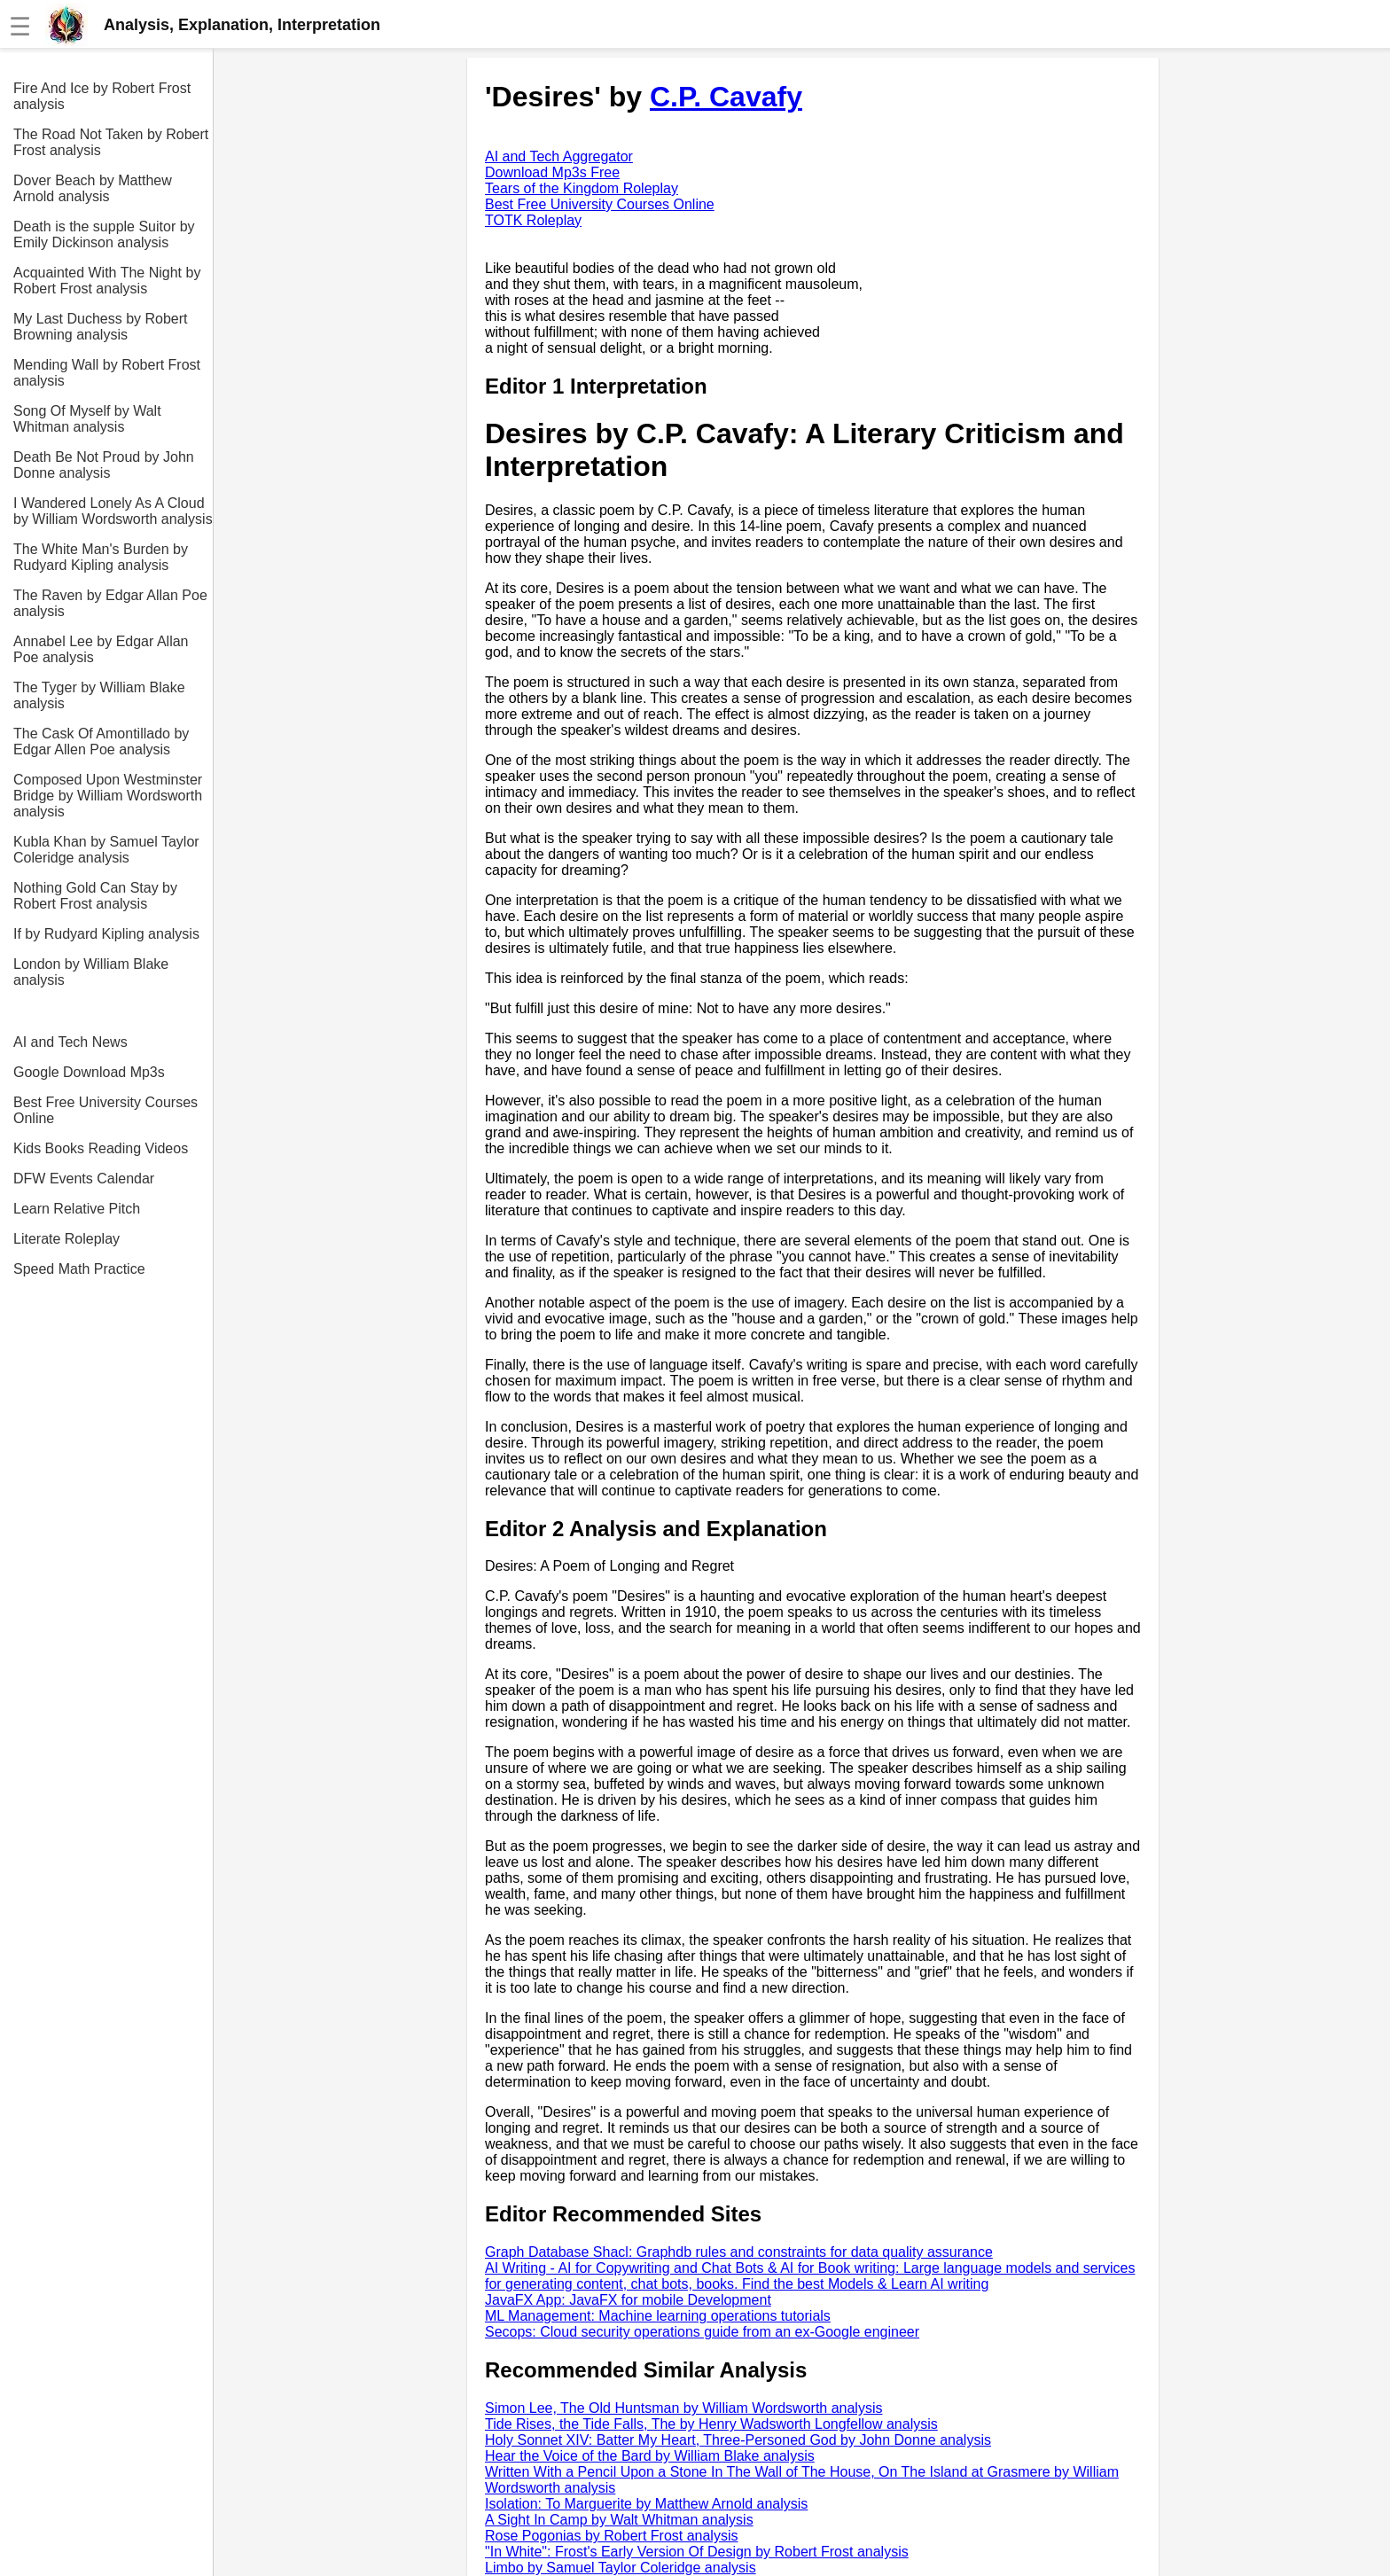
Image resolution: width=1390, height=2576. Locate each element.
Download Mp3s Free (552, 172)
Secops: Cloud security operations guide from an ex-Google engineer (702, 2331)
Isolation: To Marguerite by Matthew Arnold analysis (646, 2503)
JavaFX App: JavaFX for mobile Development (628, 2299)
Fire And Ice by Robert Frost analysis (102, 96)
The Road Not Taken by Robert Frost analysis (110, 142)
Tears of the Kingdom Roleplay (581, 188)
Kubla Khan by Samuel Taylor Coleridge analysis (106, 849)
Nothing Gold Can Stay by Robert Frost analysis (95, 895)
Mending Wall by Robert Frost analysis (106, 372)
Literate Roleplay (66, 1238)
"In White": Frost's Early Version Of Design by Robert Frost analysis (697, 2551)
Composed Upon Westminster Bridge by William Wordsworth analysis (107, 795)
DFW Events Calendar (83, 1178)
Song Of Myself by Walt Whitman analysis (87, 418)
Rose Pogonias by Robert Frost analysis (611, 2535)
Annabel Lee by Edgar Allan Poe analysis (100, 649)
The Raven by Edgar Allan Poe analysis (110, 603)
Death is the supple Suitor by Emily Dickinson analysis (104, 234)
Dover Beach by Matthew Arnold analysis (92, 188)
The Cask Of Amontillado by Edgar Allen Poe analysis (101, 741)
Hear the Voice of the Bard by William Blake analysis (650, 2455)
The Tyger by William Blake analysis (99, 695)
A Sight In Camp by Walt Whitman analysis (619, 2519)
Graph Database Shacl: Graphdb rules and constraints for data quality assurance (739, 2252)
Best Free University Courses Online (105, 1110)
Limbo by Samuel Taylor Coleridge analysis (620, 2567)
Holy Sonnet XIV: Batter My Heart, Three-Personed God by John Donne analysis (738, 2439)
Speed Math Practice (79, 1268)
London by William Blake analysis (90, 971)
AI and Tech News (70, 1042)
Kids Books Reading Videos (100, 1148)
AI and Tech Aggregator (559, 156)
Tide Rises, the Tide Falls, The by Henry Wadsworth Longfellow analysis (711, 2424)
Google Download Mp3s (89, 1072)
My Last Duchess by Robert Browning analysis (100, 326)
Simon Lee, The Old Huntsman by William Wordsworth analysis (683, 2408)
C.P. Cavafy (726, 97)
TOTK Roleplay (533, 220)
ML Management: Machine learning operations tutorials (658, 2315)
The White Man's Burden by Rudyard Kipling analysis (100, 557)
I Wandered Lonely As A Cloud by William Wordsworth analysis (113, 511)
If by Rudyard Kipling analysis (106, 933)
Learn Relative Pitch (76, 1208)
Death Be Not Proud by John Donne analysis (103, 464)
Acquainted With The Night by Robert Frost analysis (106, 280)
